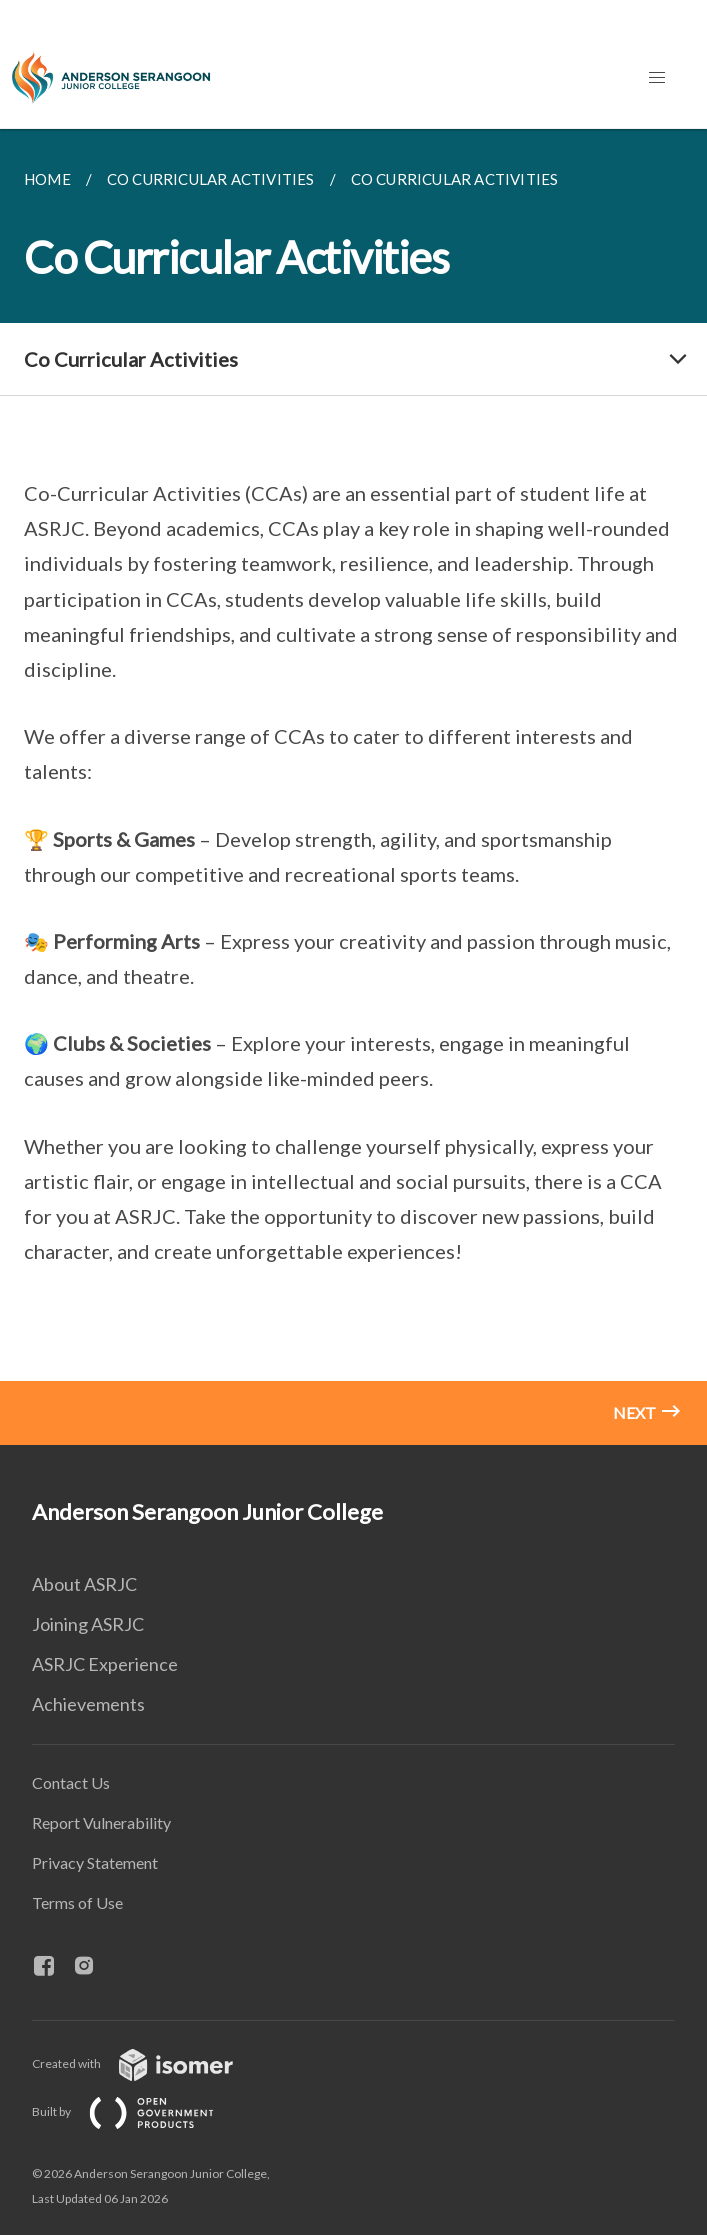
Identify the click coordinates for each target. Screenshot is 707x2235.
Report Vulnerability (101, 1822)
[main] (353, 787)
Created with (148, 2063)
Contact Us (71, 1782)
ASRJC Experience (105, 1664)
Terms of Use (77, 1902)
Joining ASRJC (88, 1624)
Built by (139, 2111)
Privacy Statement (95, 1862)
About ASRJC (84, 1584)
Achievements (88, 1704)
